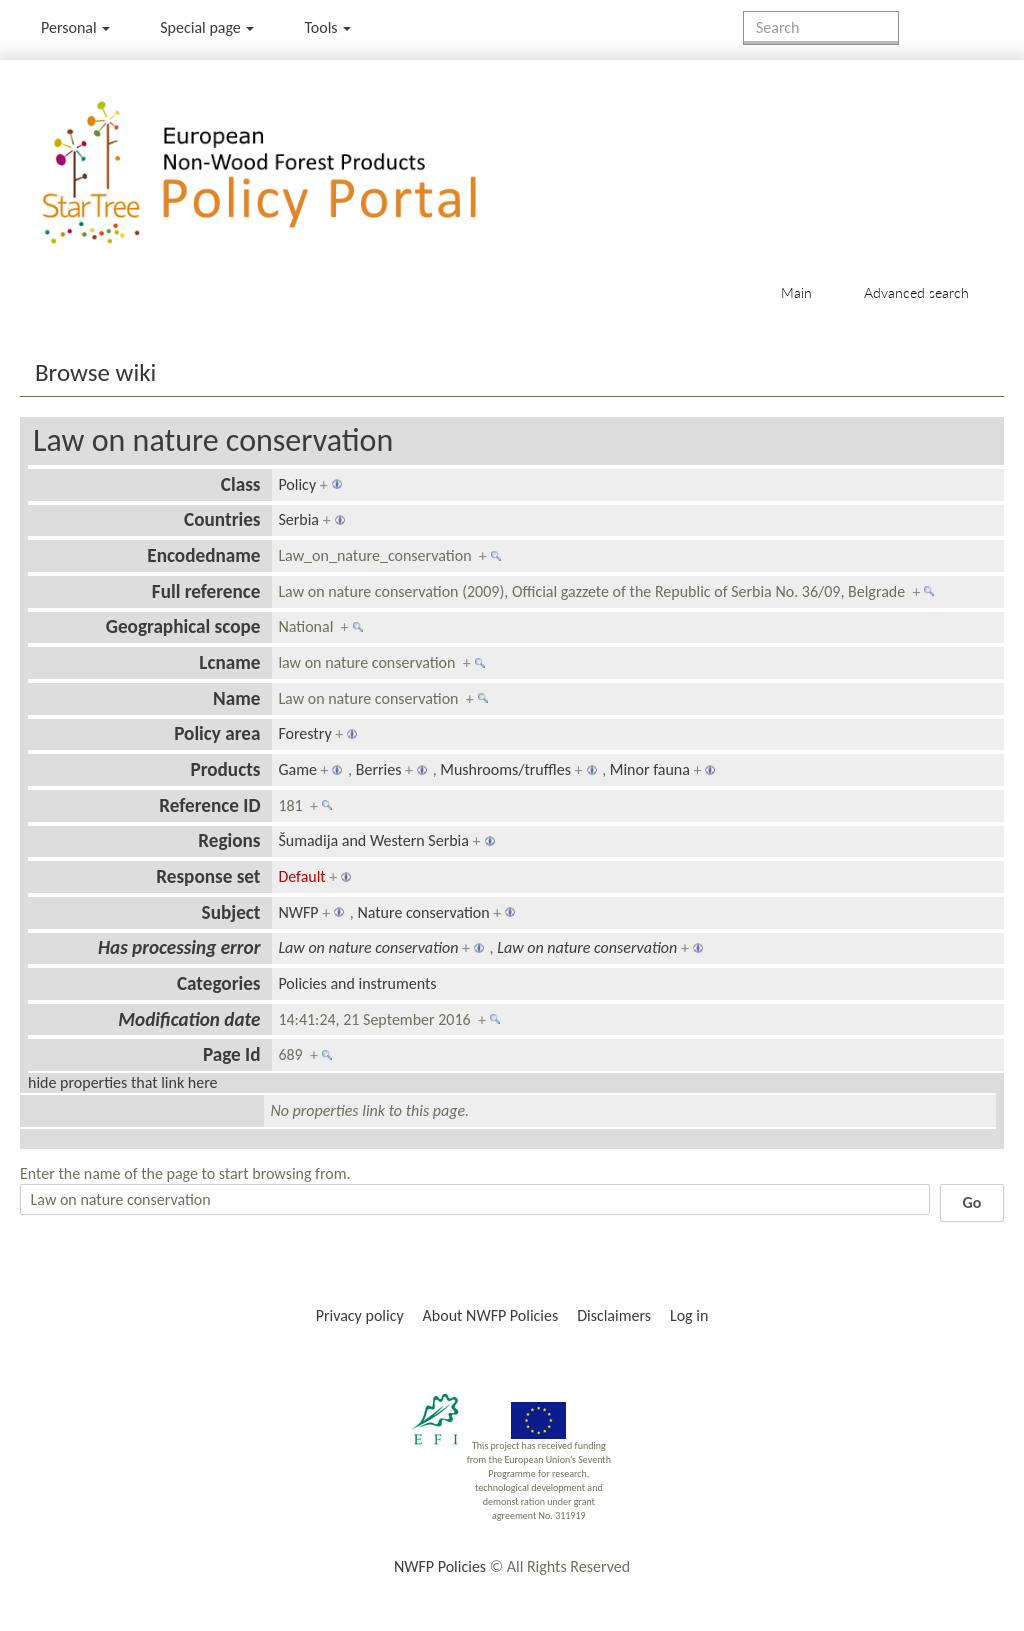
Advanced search (916, 292)
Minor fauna (650, 769)
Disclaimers (614, 1315)
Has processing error (179, 947)
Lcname (229, 662)
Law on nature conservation (213, 440)
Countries (222, 519)
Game (297, 769)
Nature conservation (423, 912)
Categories (219, 983)
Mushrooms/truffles (505, 769)
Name (236, 698)
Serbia (298, 519)
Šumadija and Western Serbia (373, 840)
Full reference (206, 591)
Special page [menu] (207, 27)
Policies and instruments (357, 983)
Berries (379, 769)
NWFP (298, 912)
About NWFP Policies (491, 1315)
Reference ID (209, 805)
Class (241, 484)
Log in (689, 1315)
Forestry (304, 733)
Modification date (189, 1019)
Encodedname (203, 555)
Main (796, 292)
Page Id (232, 1054)
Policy (297, 484)
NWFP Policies (440, 1566)
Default (301, 876)
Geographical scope (183, 626)
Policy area (217, 733)
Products (225, 769)
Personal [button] (75, 27)
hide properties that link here (123, 1082)
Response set (208, 876)
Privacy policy (360, 1315)
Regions (229, 840)
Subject (231, 912)
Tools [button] (327, 27)
